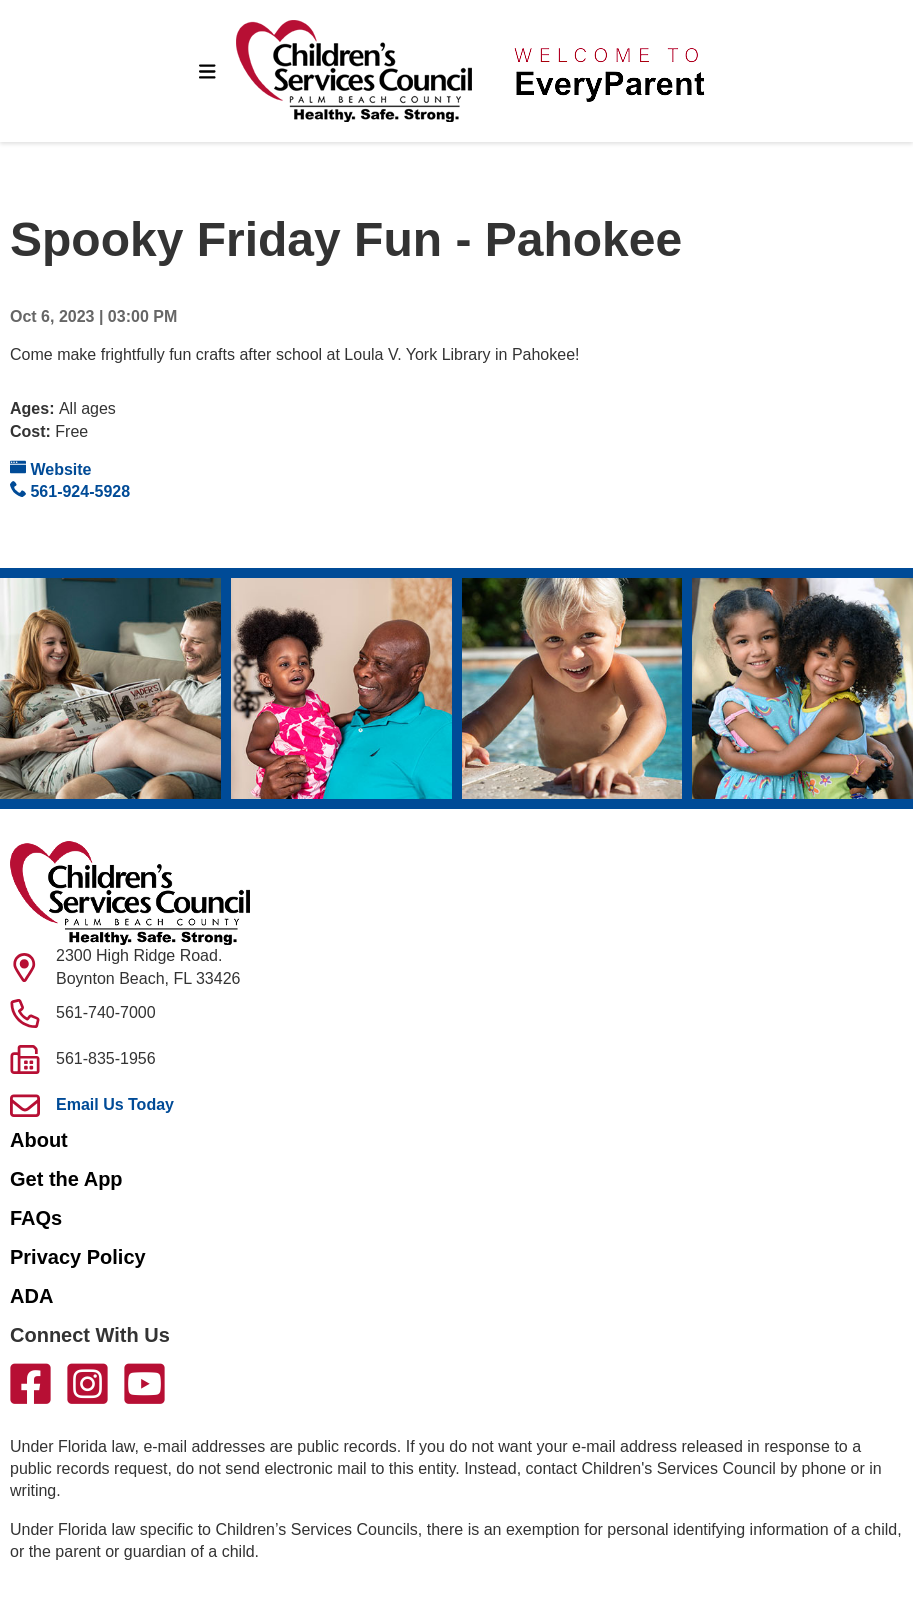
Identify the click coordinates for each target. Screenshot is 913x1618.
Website (51, 468)
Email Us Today (115, 1104)
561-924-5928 (70, 490)
